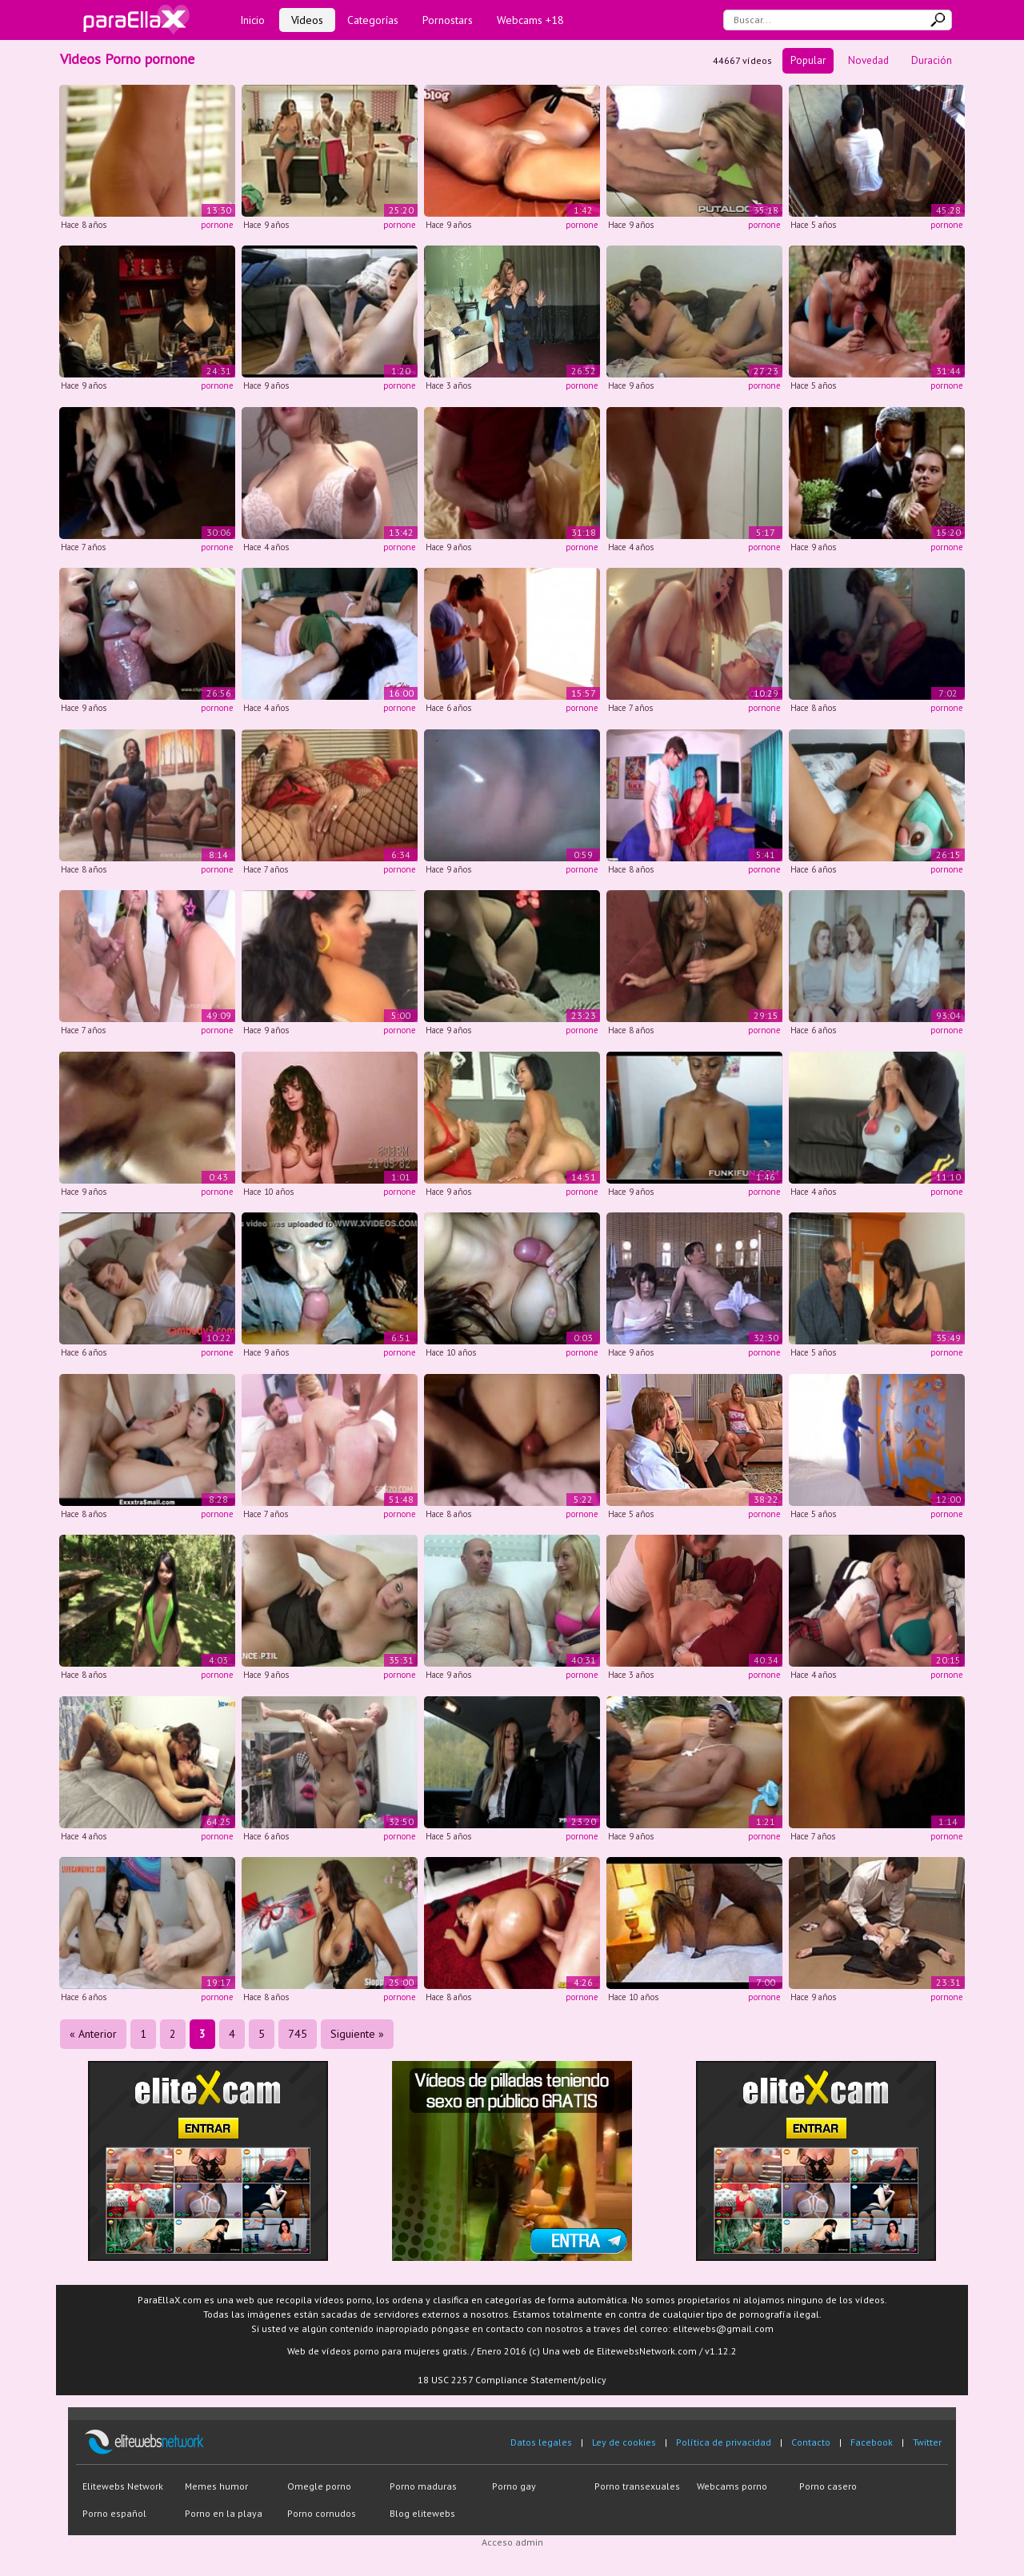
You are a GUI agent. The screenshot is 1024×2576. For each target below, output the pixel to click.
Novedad (868, 60)
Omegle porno (319, 2486)
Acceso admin (512, 2542)
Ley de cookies (624, 2442)
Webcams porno (732, 2486)
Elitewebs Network (122, 2486)
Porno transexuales (637, 2486)
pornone (217, 224)
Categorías (372, 20)
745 (297, 2034)
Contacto (810, 2442)
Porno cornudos (321, 2513)
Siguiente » (357, 2034)
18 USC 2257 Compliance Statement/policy (512, 2380)
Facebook (871, 2442)
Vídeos (307, 20)
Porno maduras (423, 2486)
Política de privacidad (723, 2442)
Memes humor (216, 2486)
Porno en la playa (223, 2513)
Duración (931, 60)
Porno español (114, 2513)
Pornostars (447, 20)
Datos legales (541, 2442)
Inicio (252, 20)
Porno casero (828, 2486)
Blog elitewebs (422, 2513)
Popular (808, 60)
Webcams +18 (530, 20)
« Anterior (93, 2034)
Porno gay (514, 2486)
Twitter (927, 2442)
